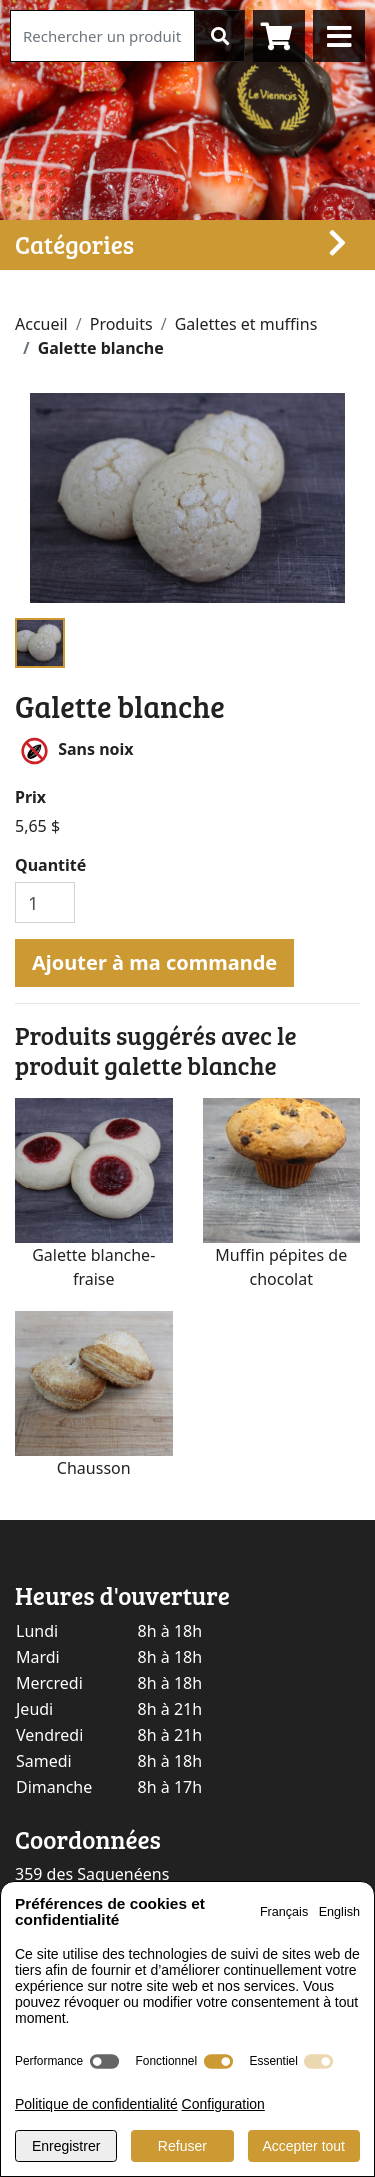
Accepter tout (304, 2146)
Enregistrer (66, 2146)
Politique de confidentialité (96, 2104)
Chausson (94, 1468)
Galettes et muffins (246, 324)
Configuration (223, 2104)
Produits (121, 324)
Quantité (50, 865)
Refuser (182, 2146)
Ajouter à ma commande (154, 962)
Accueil (41, 324)
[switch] (104, 2061)
